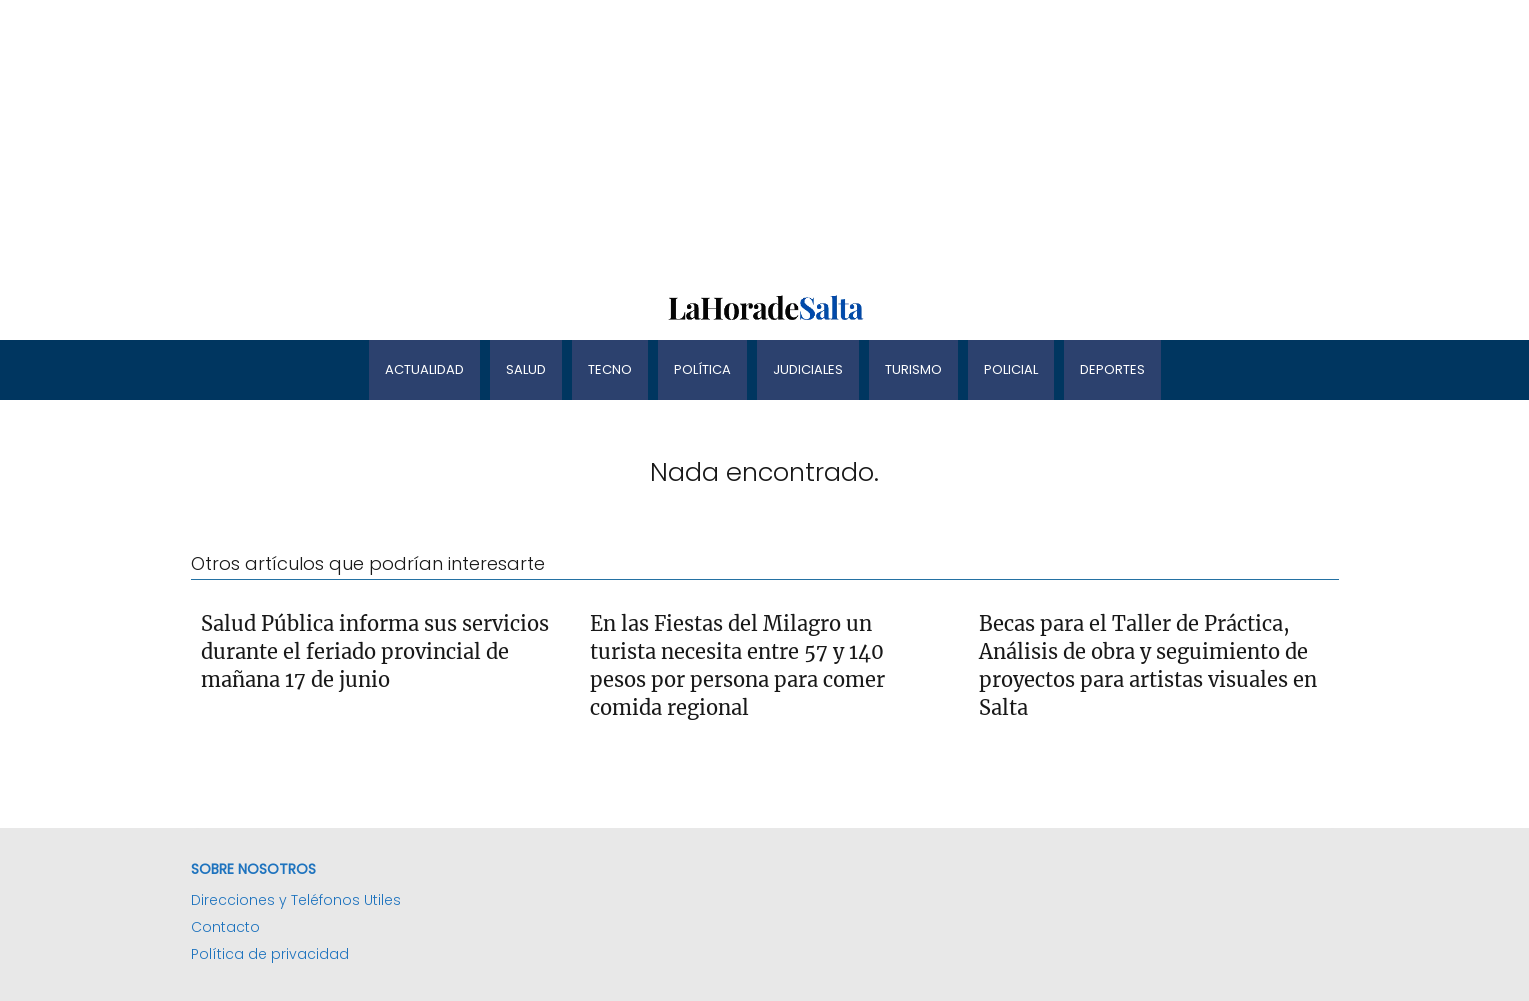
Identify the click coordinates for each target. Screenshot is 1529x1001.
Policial (1011, 369)
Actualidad (424, 369)
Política (702, 369)
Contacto (225, 927)
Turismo (913, 369)
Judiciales (808, 369)
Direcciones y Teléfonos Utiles (296, 900)
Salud (526, 369)
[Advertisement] (600, 140)
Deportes (1112, 369)
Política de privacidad (270, 954)
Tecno (610, 369)
